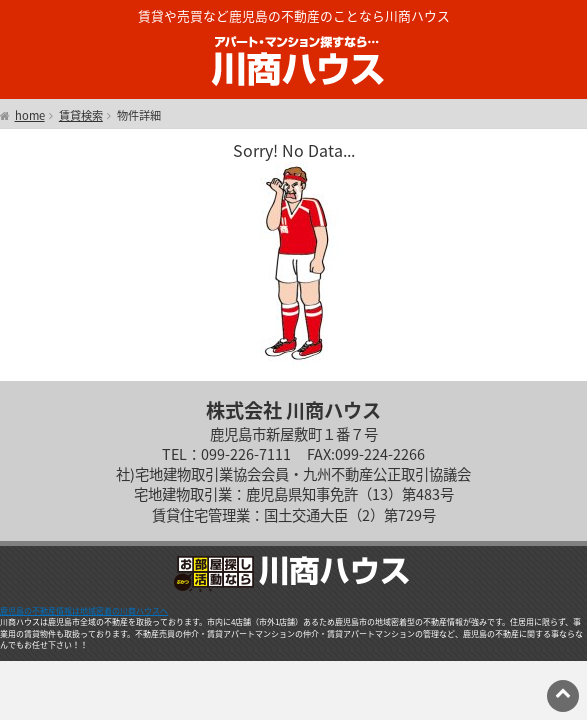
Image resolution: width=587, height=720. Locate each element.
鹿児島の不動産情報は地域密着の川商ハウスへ (84, 611)
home (30, 116)
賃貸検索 (81, 116)
